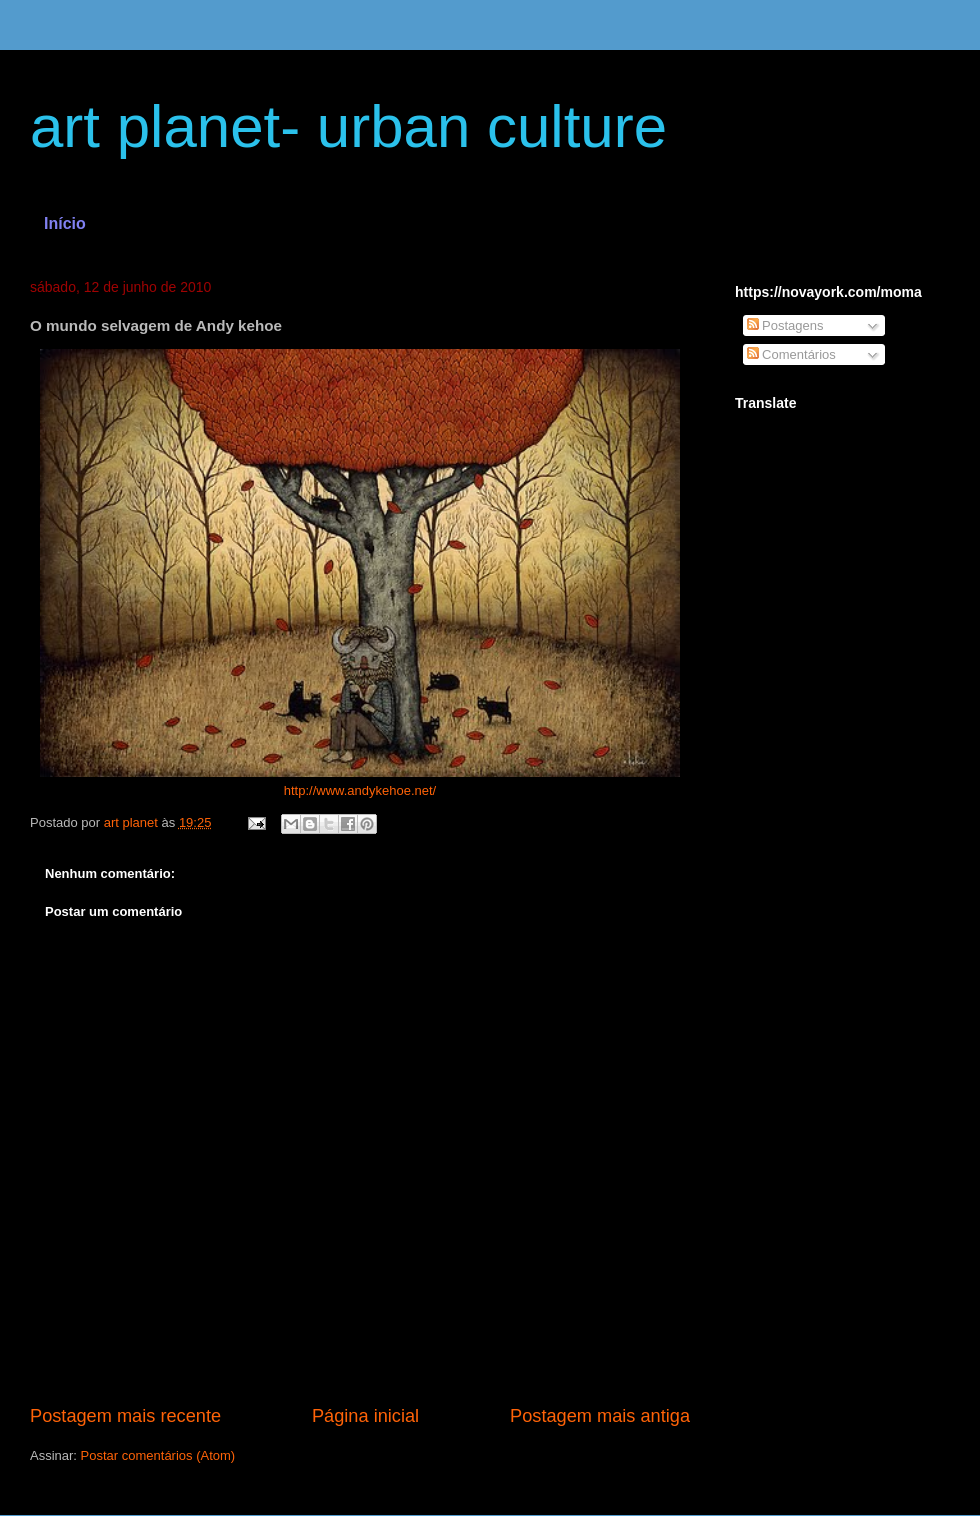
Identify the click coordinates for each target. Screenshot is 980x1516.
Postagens (785, 325)
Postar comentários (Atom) (158, 1455)
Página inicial (365, 1416)
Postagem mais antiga (600, 1416)
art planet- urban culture (348, 126)
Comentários (791, 354)
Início (65, 223)
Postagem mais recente (125, 1416)
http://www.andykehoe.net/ (360, 790)
